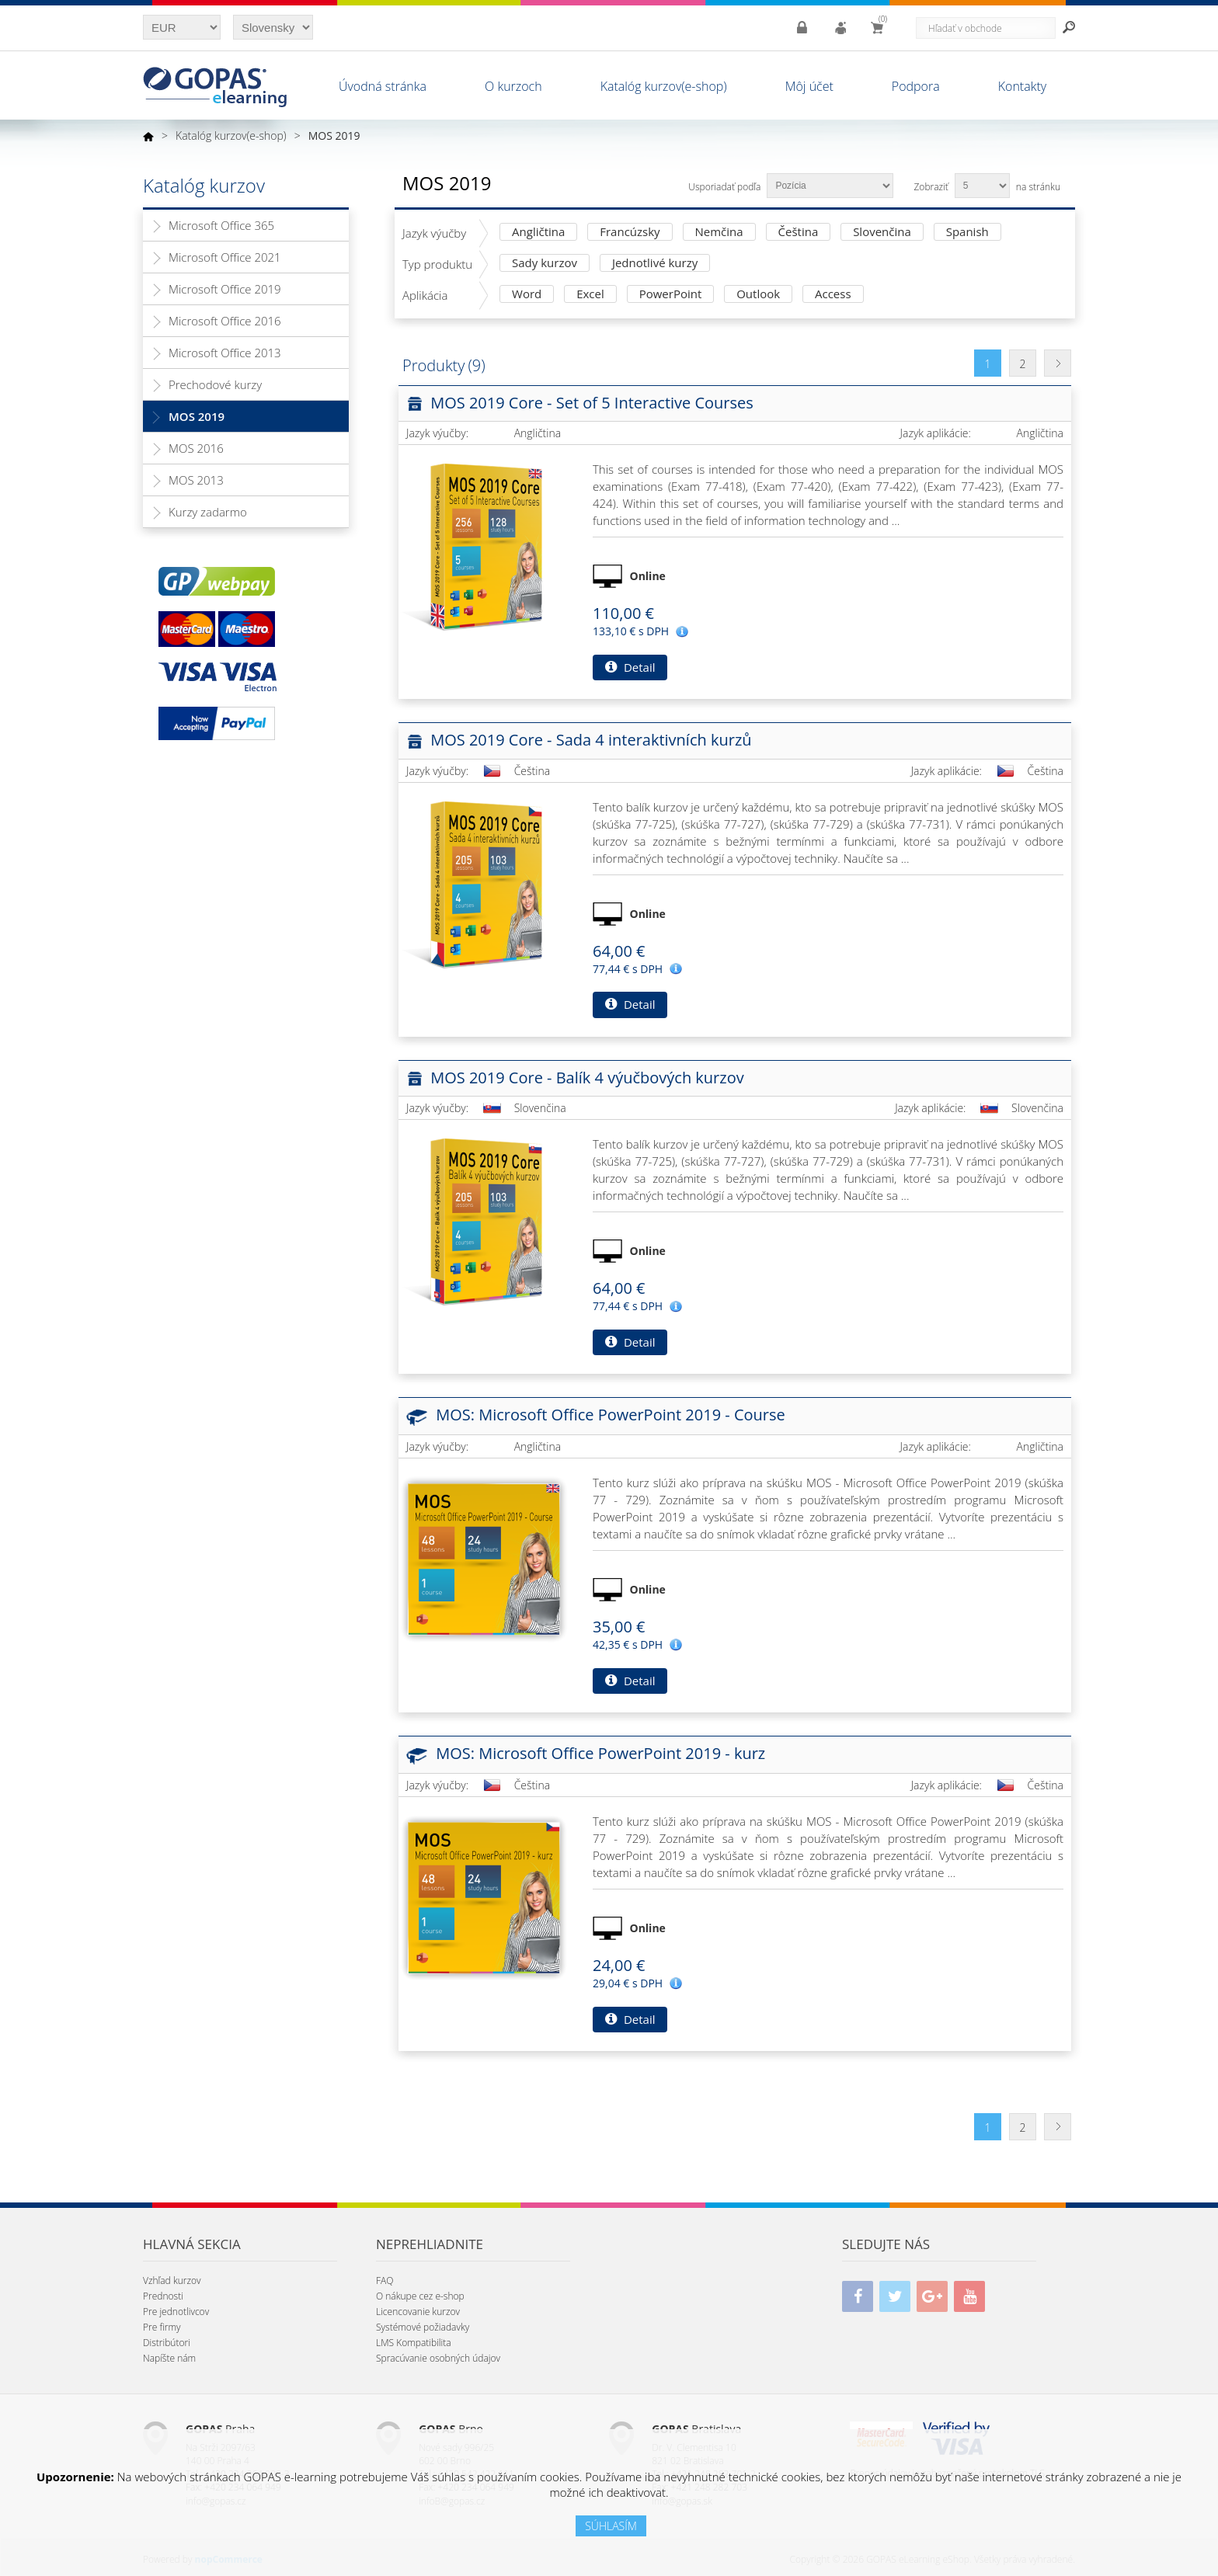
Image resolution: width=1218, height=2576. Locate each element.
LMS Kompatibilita (413, 2342)
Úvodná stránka (382, 86)
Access (833, 294)
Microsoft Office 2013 (225, 352)
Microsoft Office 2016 (225, 321)
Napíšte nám (169, 2358)
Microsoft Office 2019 (225, 289)
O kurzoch (513, 86)
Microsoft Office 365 (221, 225)
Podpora (916, 86)
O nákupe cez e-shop (420, 2296)
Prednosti (163, 2296)
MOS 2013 (196, 480)
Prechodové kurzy (215, 384)
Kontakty (1022, 86)
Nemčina (719, 232)
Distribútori (166, 2342)
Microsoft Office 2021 (225, 257)
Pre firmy (162, 2327)
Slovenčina (882, 232)
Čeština (798, 232)
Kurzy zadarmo (208, 512)
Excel (590, 294)
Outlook (758, 294)
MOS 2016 (196, 448)
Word (526, 294)
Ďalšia (1057, 363)
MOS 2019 (196, 416)
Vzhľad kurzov (172, 2280)
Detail (630, 667)
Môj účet (809, 86)
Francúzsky (629, 232)
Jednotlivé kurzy (655, 263)
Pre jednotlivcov (176, 2311)
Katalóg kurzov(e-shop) (663, 86)
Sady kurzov (544, 263)
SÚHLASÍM (611, 2526)
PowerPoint (670, 294)
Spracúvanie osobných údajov (438, 2358)
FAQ (384, 2280)
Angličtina (538, 232)
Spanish (967, 232)
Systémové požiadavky (422, 2327)
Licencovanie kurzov (418, 2311)
